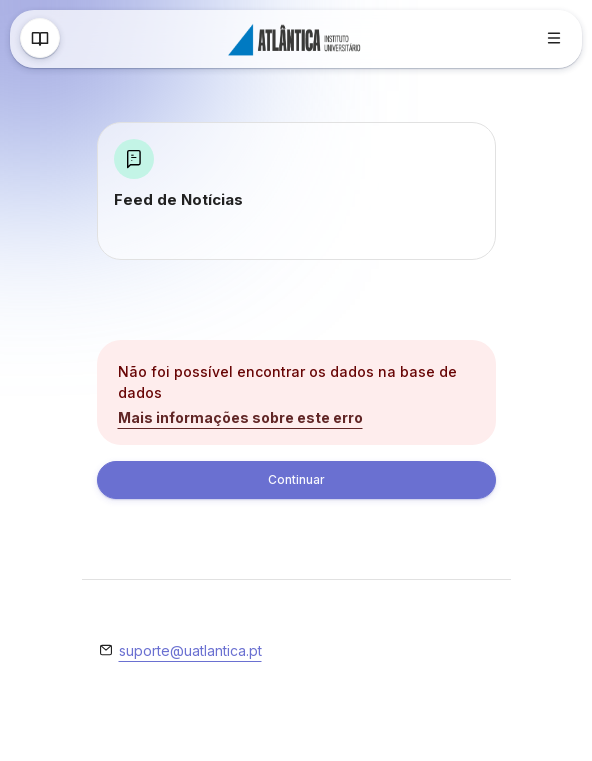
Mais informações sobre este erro (240, 417)
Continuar (296, 479)
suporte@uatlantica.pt (190, 650)
